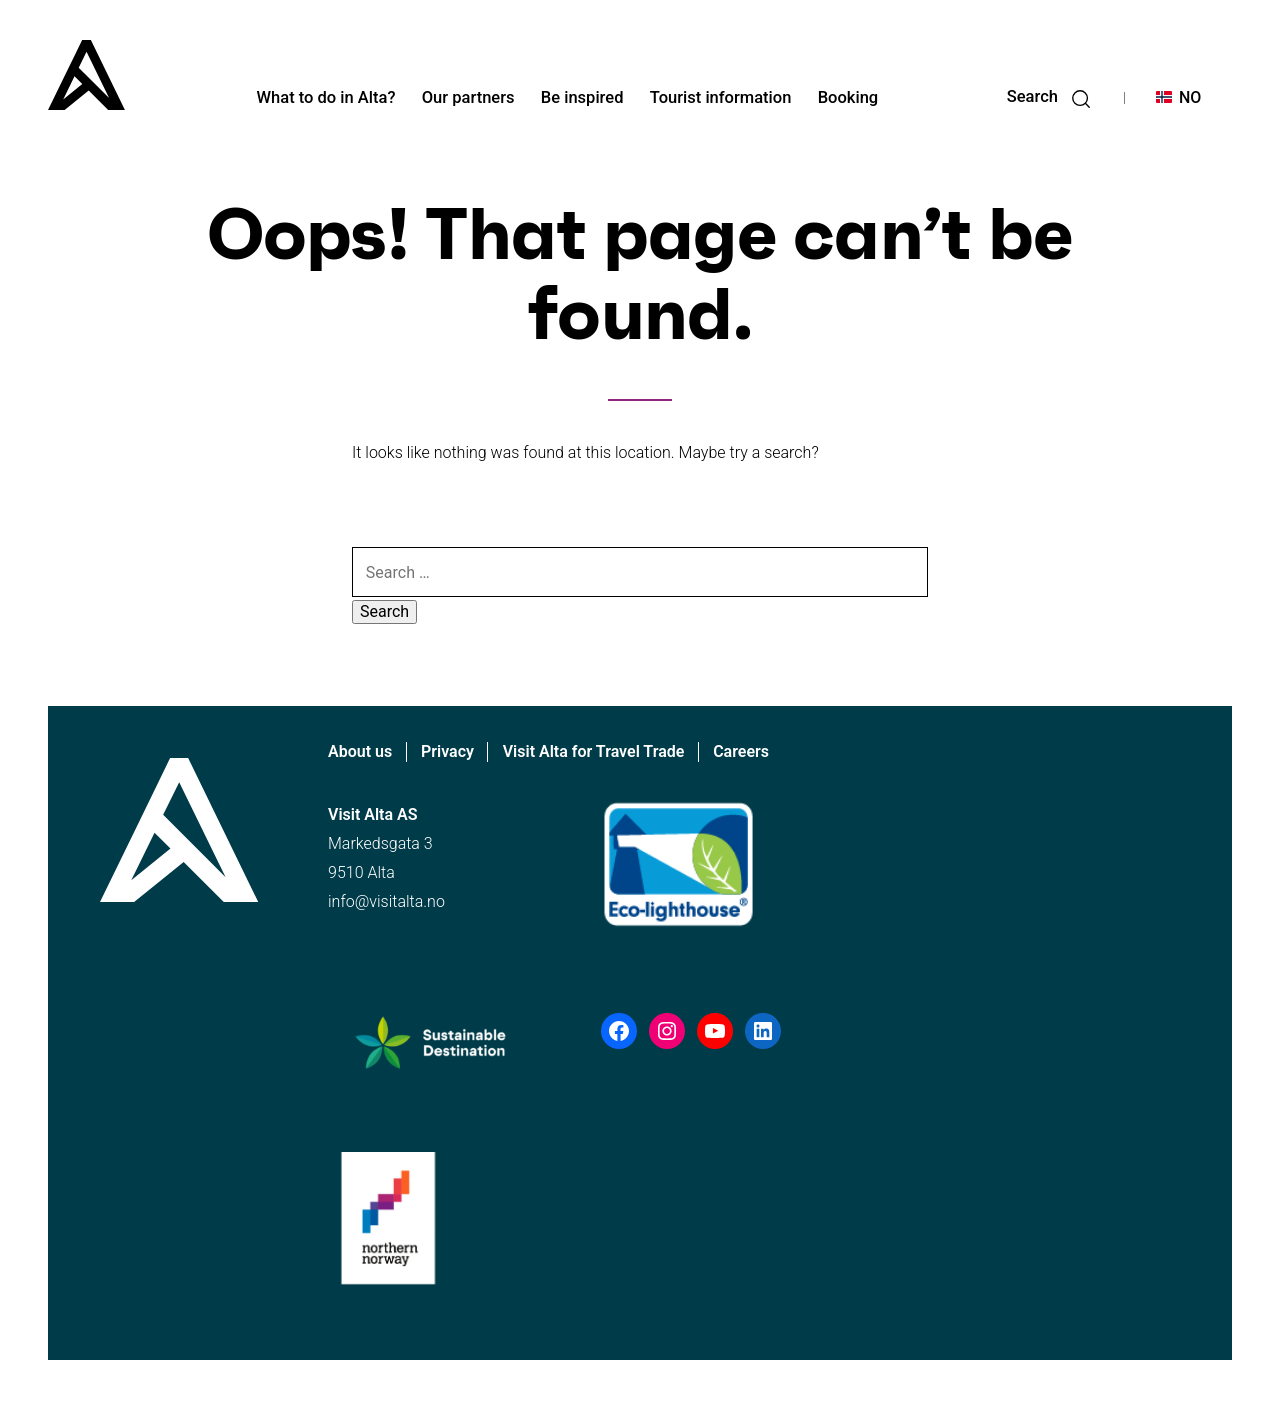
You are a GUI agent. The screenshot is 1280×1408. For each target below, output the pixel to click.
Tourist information (721, 97)
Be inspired (582, 97)
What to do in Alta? (326, 97)
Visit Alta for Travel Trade (594, 751)
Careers (741, 751)
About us (360, 751)
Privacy (447, 751)
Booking (848, 97)
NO (1190, 97)
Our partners (468, 97)
